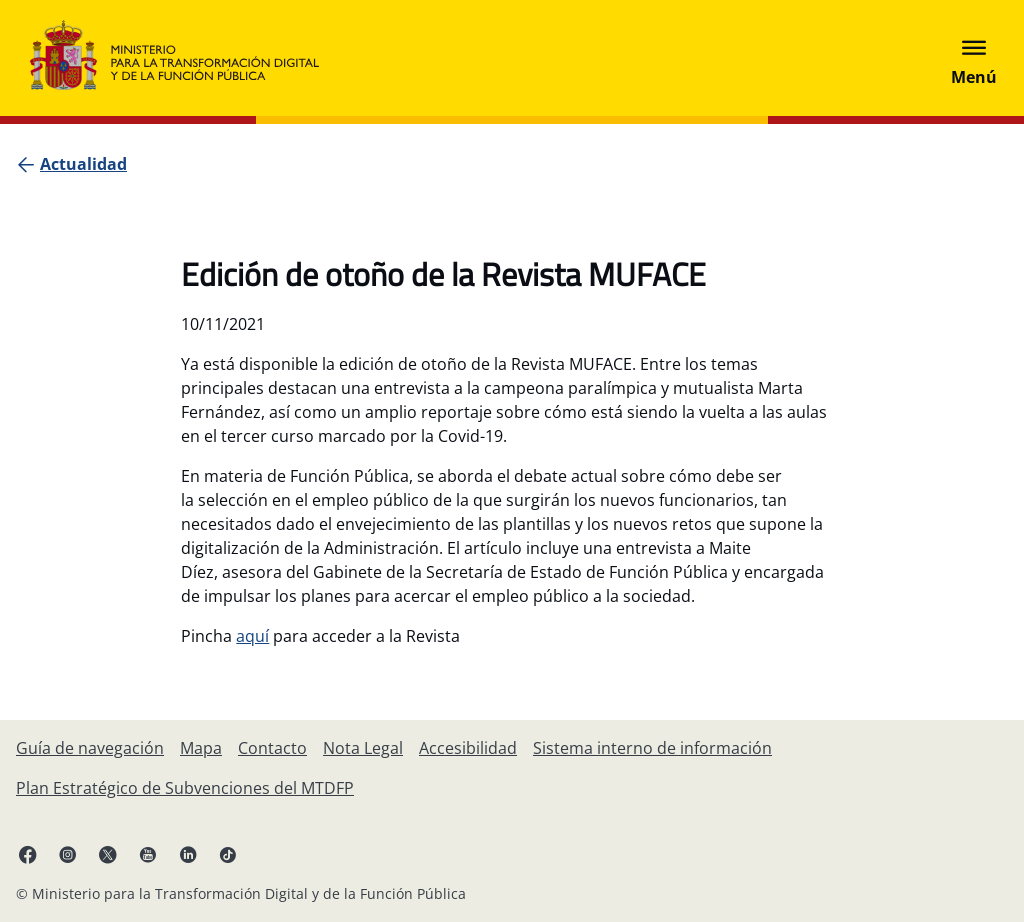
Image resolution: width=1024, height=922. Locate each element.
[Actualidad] (83, 164)
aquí (252, 636)
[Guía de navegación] (90, 748)
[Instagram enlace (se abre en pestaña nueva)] (68, 854)
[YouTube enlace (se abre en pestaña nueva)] (148, 854)
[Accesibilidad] (468, 748)
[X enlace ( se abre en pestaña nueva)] (108, 854)
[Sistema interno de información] (652, 748)
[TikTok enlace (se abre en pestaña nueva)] (228, 854)
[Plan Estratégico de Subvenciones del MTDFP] (185, 788)
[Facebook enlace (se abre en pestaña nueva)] (28, 854)
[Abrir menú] (974, 58)
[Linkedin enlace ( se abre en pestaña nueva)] (188, 854)
